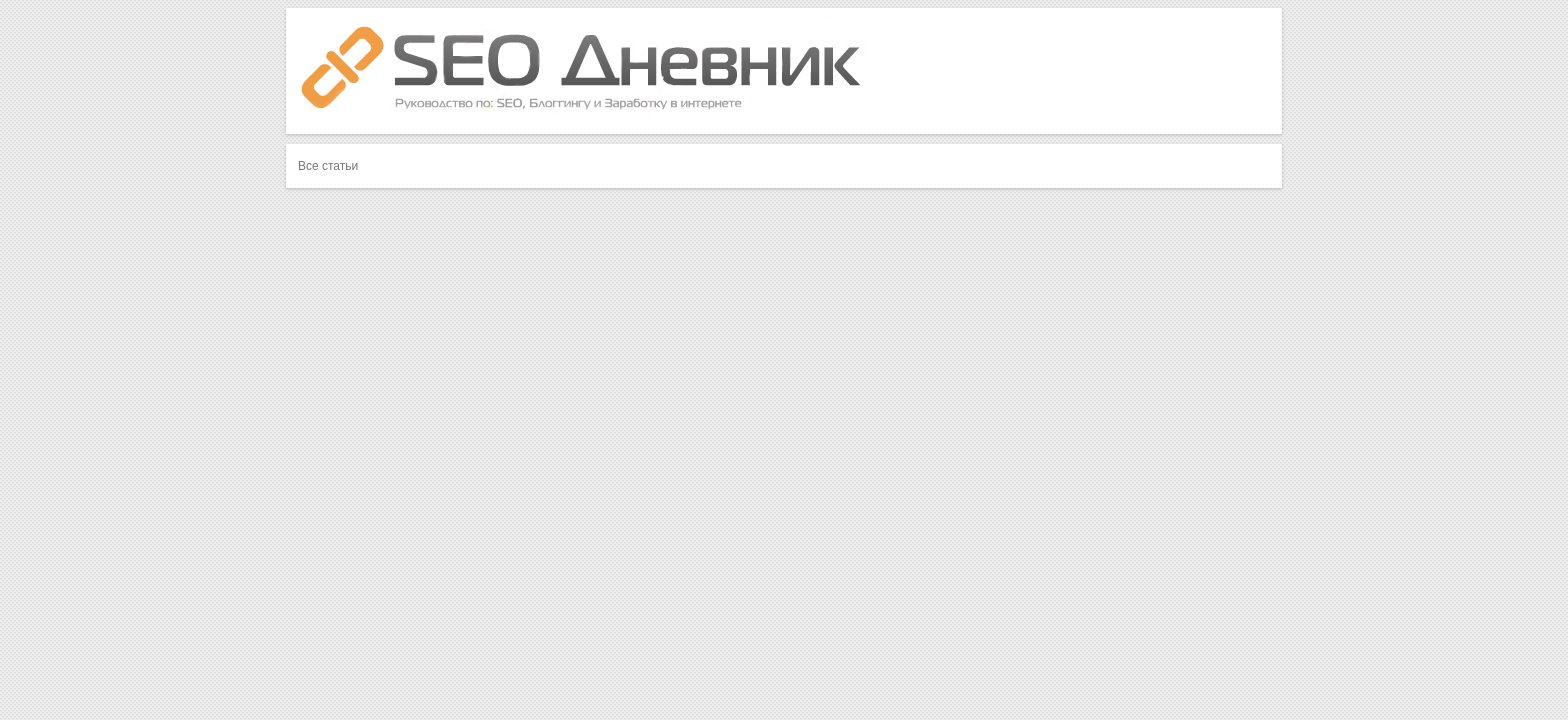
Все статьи (328, 166)
